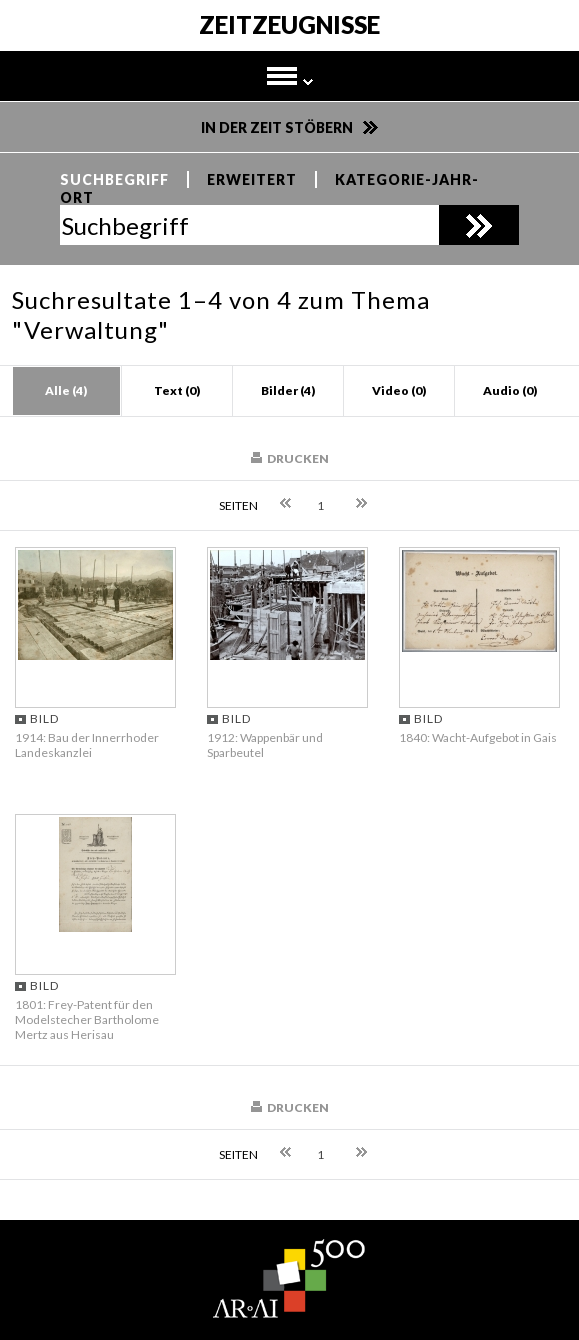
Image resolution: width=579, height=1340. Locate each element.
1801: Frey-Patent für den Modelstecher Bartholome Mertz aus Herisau (87, 1019)
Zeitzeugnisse (289, 26)
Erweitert (252, 179)
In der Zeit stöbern (277, 127)
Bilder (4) (288, 390)
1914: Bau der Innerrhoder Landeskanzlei (87, 745)
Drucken (298, 458)
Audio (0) (510, 390)
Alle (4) (66, 390)
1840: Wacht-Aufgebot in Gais (478, 737)
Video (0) (399, 390)
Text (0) (177, 390)
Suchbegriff (114, 179)
